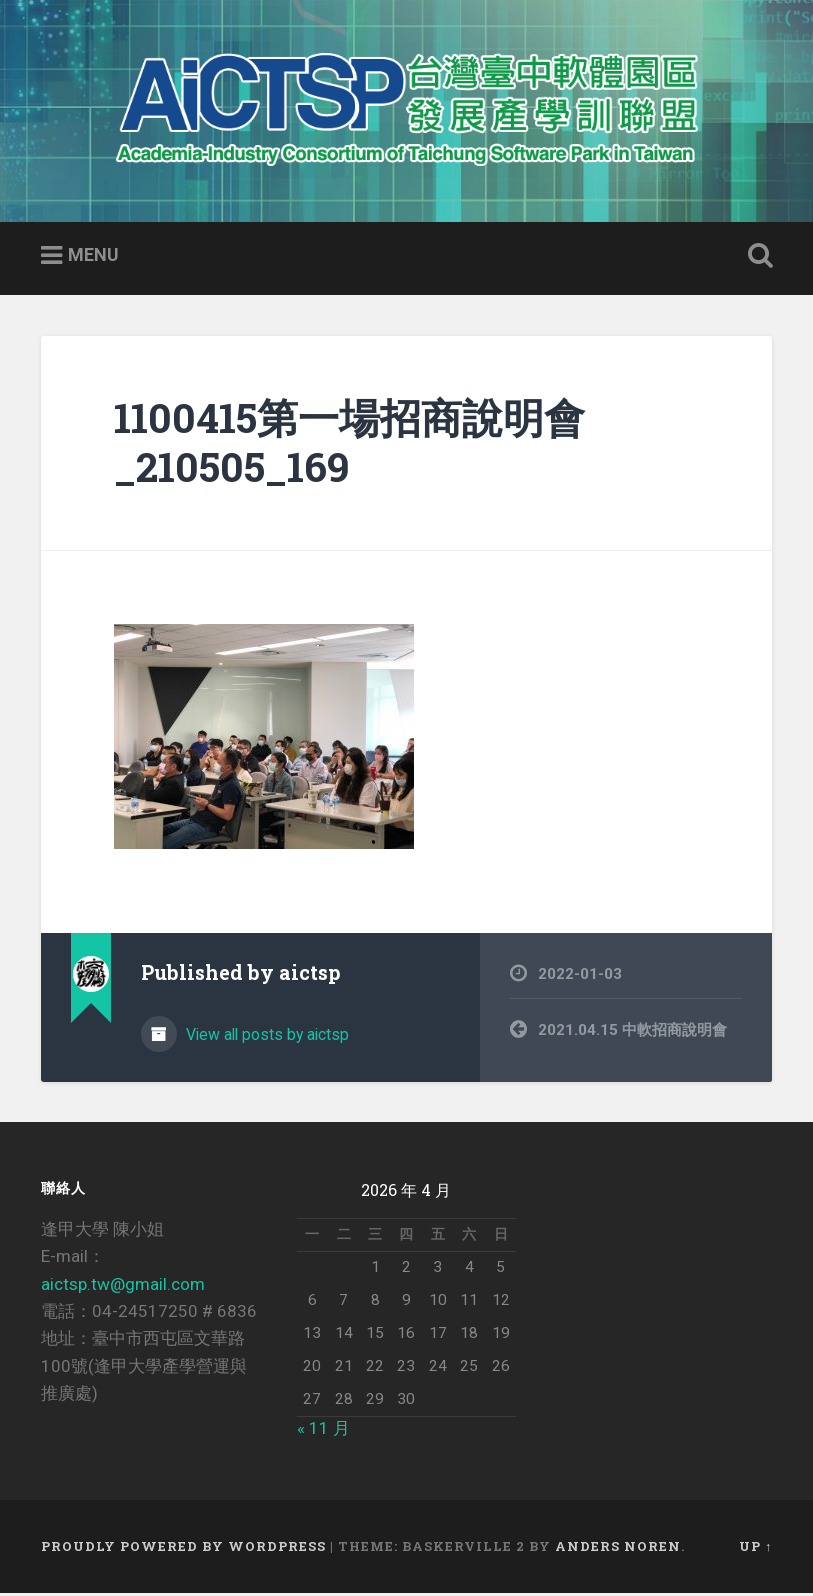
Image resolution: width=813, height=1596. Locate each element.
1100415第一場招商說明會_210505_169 (349, 445)
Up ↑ (755, 1549)
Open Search (756, 259)
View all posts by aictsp (265, 1036)
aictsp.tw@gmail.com (123, 1286)
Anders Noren (618, 1549)
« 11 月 (323, 1431)
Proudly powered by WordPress (183, 1549)
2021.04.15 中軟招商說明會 (632, 1032)
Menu (93, 257)
